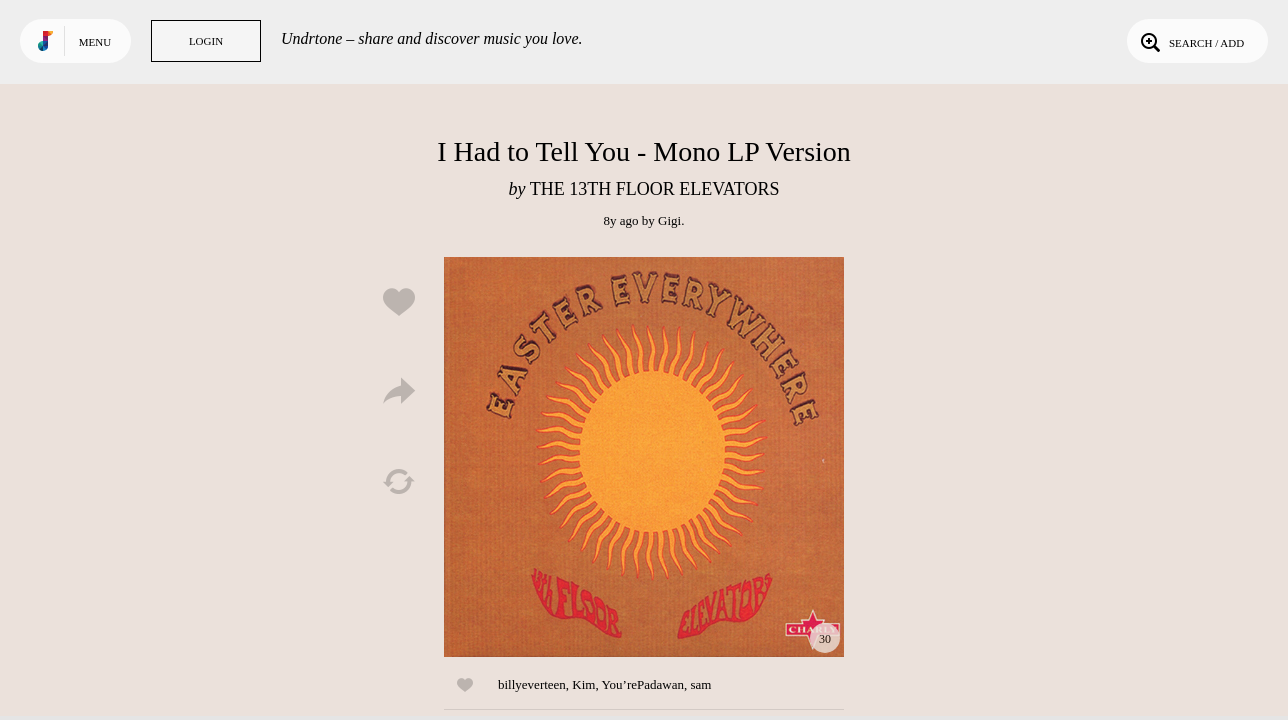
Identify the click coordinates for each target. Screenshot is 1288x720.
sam (700, 684)
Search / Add (1190, 41)
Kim (583, 684)
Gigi (669, 220)
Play (644, 457)
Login (206, 41)
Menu (95, 42)
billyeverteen (532, 684)
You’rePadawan (643, 684)
